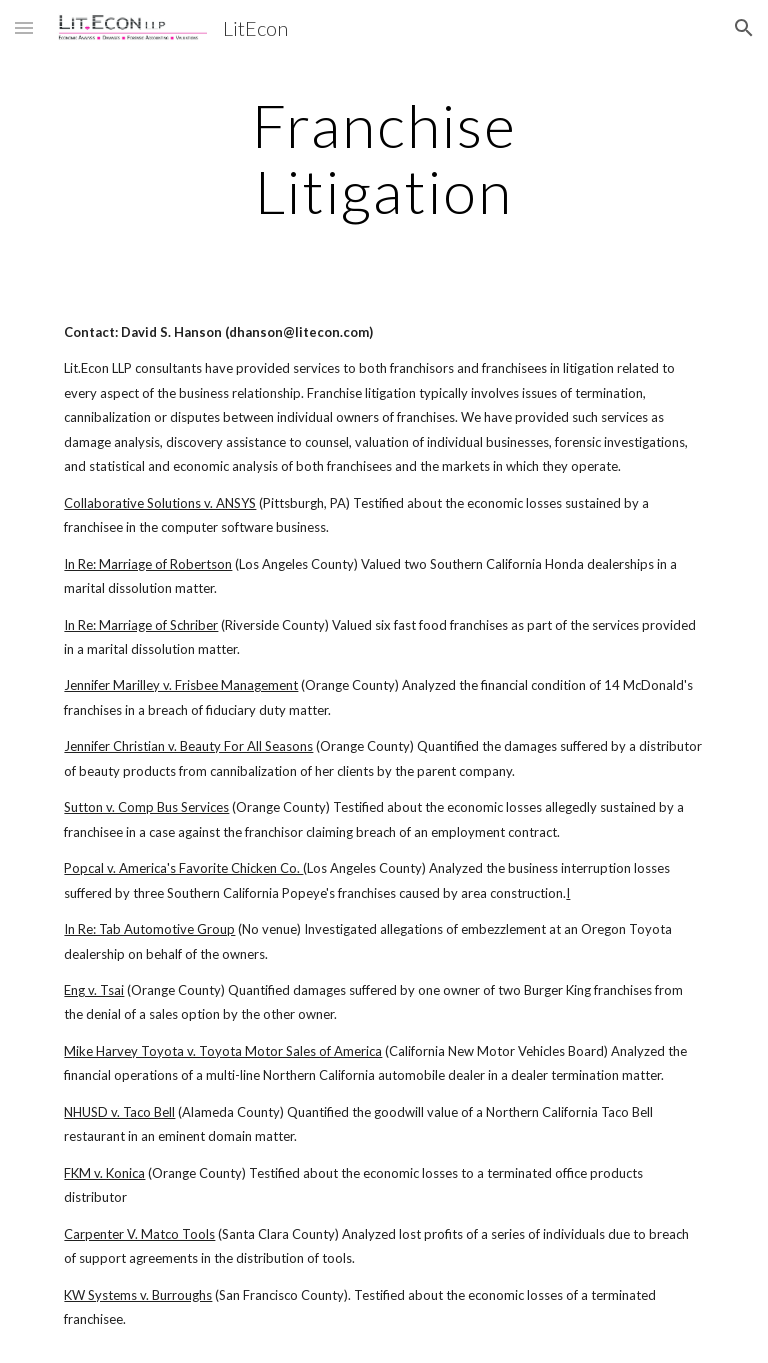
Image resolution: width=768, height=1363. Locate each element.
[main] (383, 158)
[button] (24, 27)
